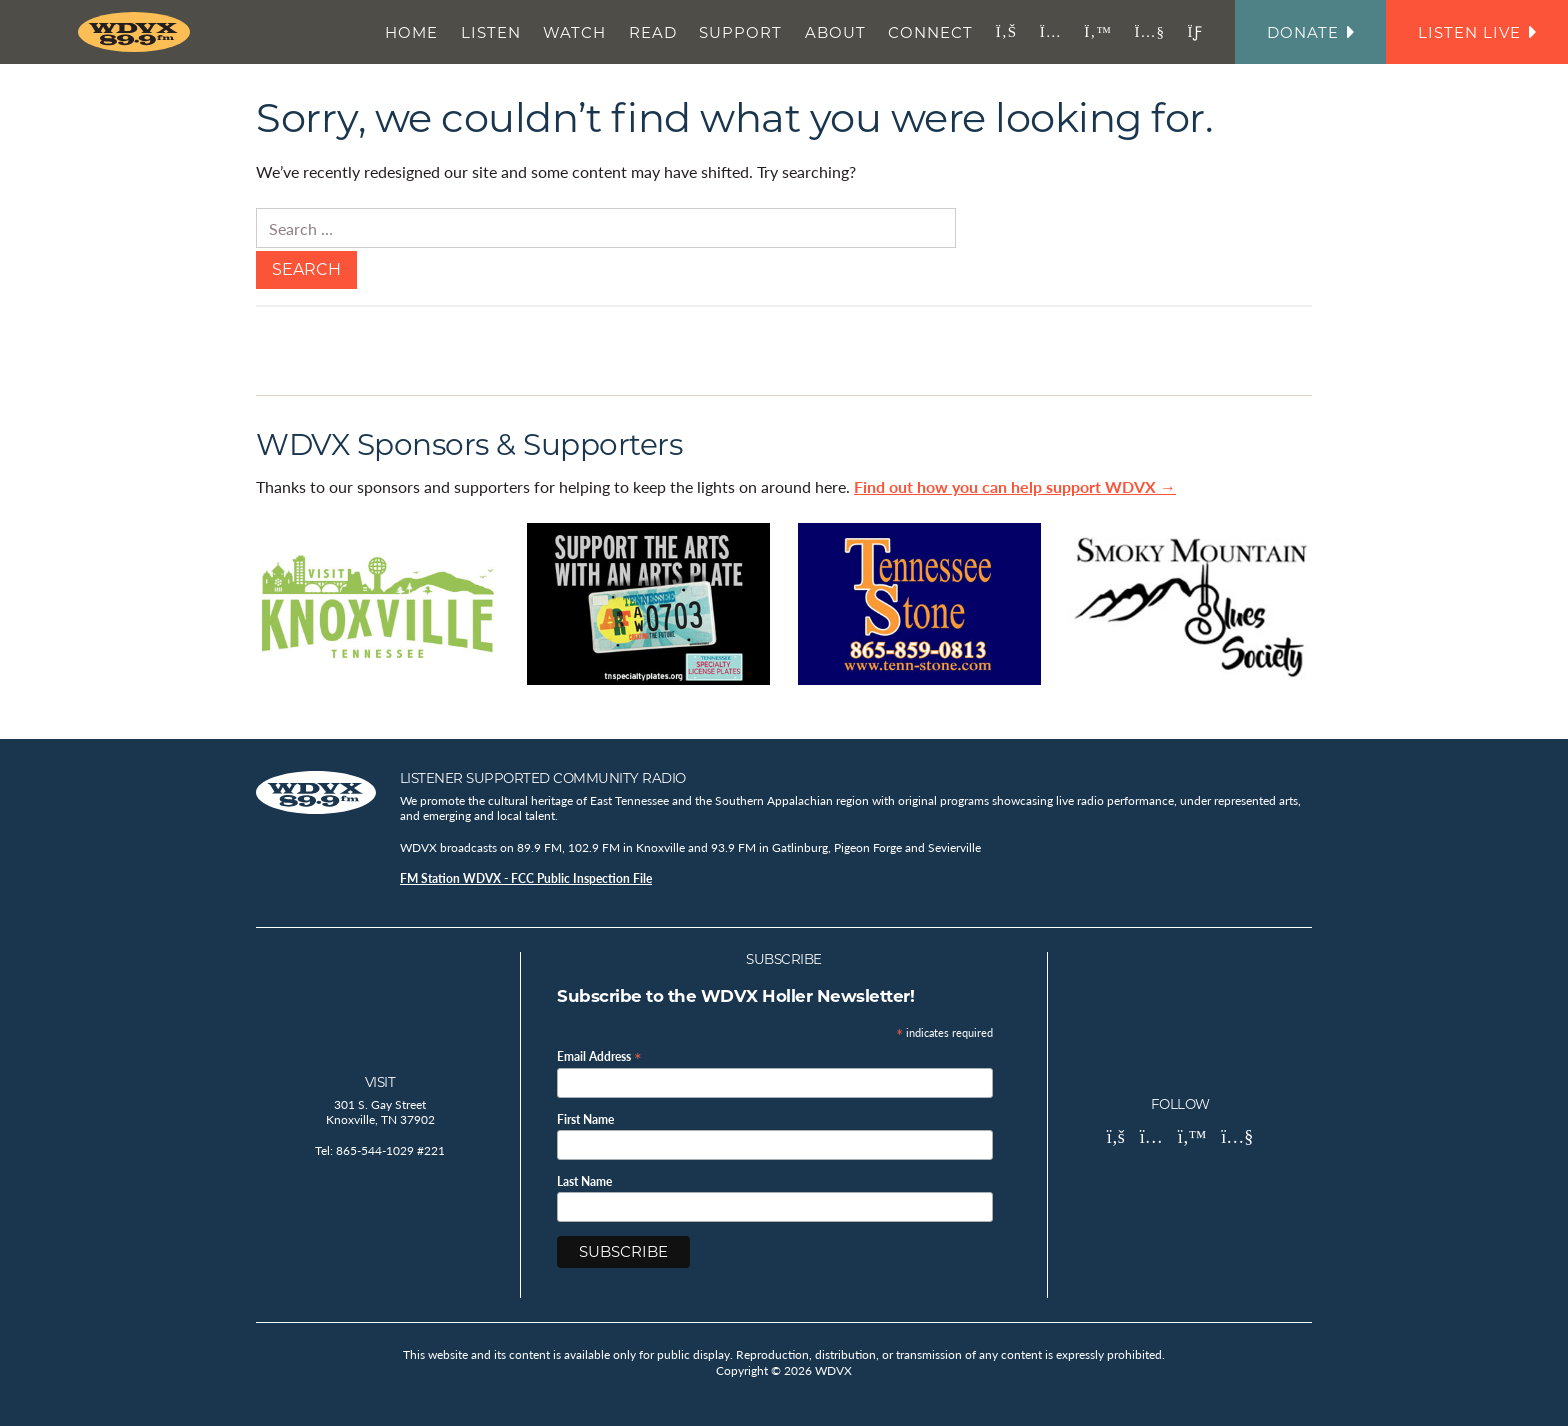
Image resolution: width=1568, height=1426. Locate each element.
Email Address (599, 1055)
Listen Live (1477, 32)
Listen (491, 32)
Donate (1310, 32)
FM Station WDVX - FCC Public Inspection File (526, 878)
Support (740, 32)
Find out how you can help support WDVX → (1015, 486)
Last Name (584, 1182)
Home (411, 32)
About (835, 32)
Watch (574, 32)
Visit (380, 1082)
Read (653, 32)
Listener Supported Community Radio (543, 778)
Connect (930, 32)
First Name (585, 1120)
